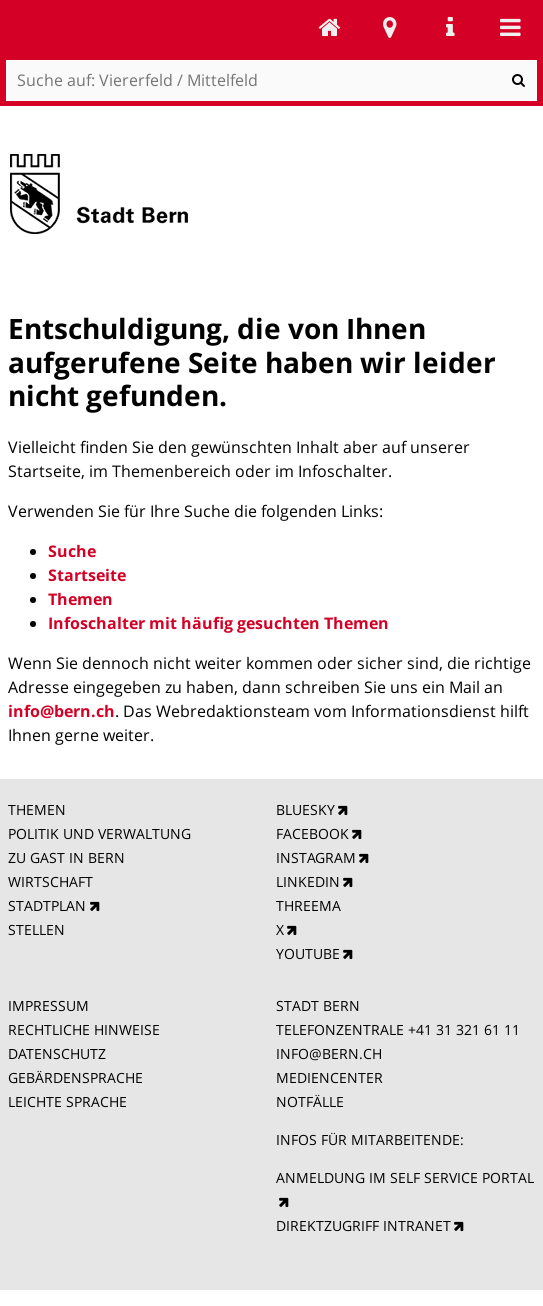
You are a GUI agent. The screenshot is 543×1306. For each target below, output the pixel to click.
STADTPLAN (47, 905)
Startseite (87, 575)
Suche (72, 551)
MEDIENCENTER (329, 1077)
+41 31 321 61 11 (464, 1029)
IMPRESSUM (48, 1005)
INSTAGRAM (316, 857)
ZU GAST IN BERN (66, 857)
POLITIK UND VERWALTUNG (99, 833)
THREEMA (308, 905)
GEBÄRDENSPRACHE (75, 1077)
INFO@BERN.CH (329, 1053)
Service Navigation (450, 27)
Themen (80, 599)
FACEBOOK (312, 833)
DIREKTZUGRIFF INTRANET (363, 1225)
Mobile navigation (510, 27)
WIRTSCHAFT (50, 881)
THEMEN (37, 809)
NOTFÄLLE (310, 1101)
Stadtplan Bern (390, 27)
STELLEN (36, 929)
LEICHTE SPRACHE (67, 1101)
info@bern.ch (61, 711)
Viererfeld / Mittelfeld (330, 27)
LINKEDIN (308, 881)
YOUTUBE (308, 953)
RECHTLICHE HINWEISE (84, 1029)
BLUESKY (305, 809)
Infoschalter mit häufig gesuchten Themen (218, 623)
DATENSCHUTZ (57, 1053)
